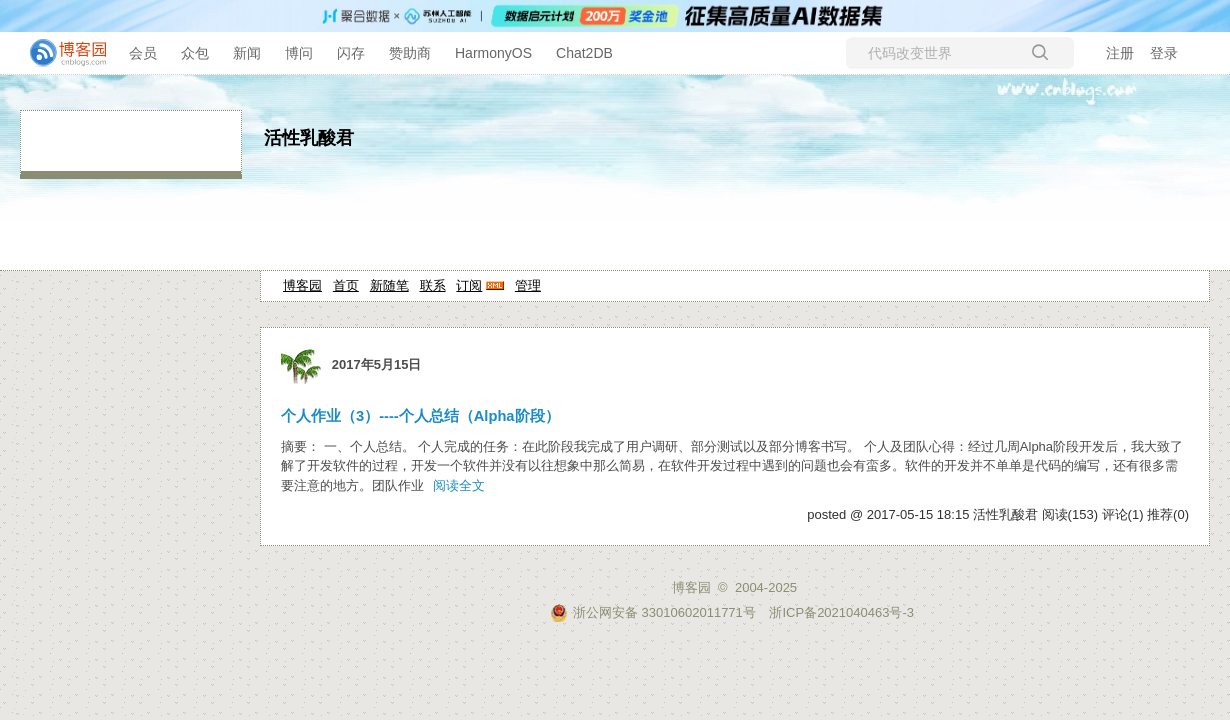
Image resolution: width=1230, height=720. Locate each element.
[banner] (60, 53)
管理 (528, 285)
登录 (1164, 53)
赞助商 (410, 53)
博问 (299, 53)
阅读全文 (459, 485)
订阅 (469, 285)
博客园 (302, 285)
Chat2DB (584, 53)
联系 (433, 285)
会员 (143, 53)
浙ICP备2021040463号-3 (841, 612)
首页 (346, 285)
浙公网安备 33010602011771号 (653, 612)
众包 (195, 53)
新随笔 (389, 285)
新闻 (247, 53)
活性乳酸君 (309, 138)
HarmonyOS (493, 53)
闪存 (351, 53)
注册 (1120, 53)
